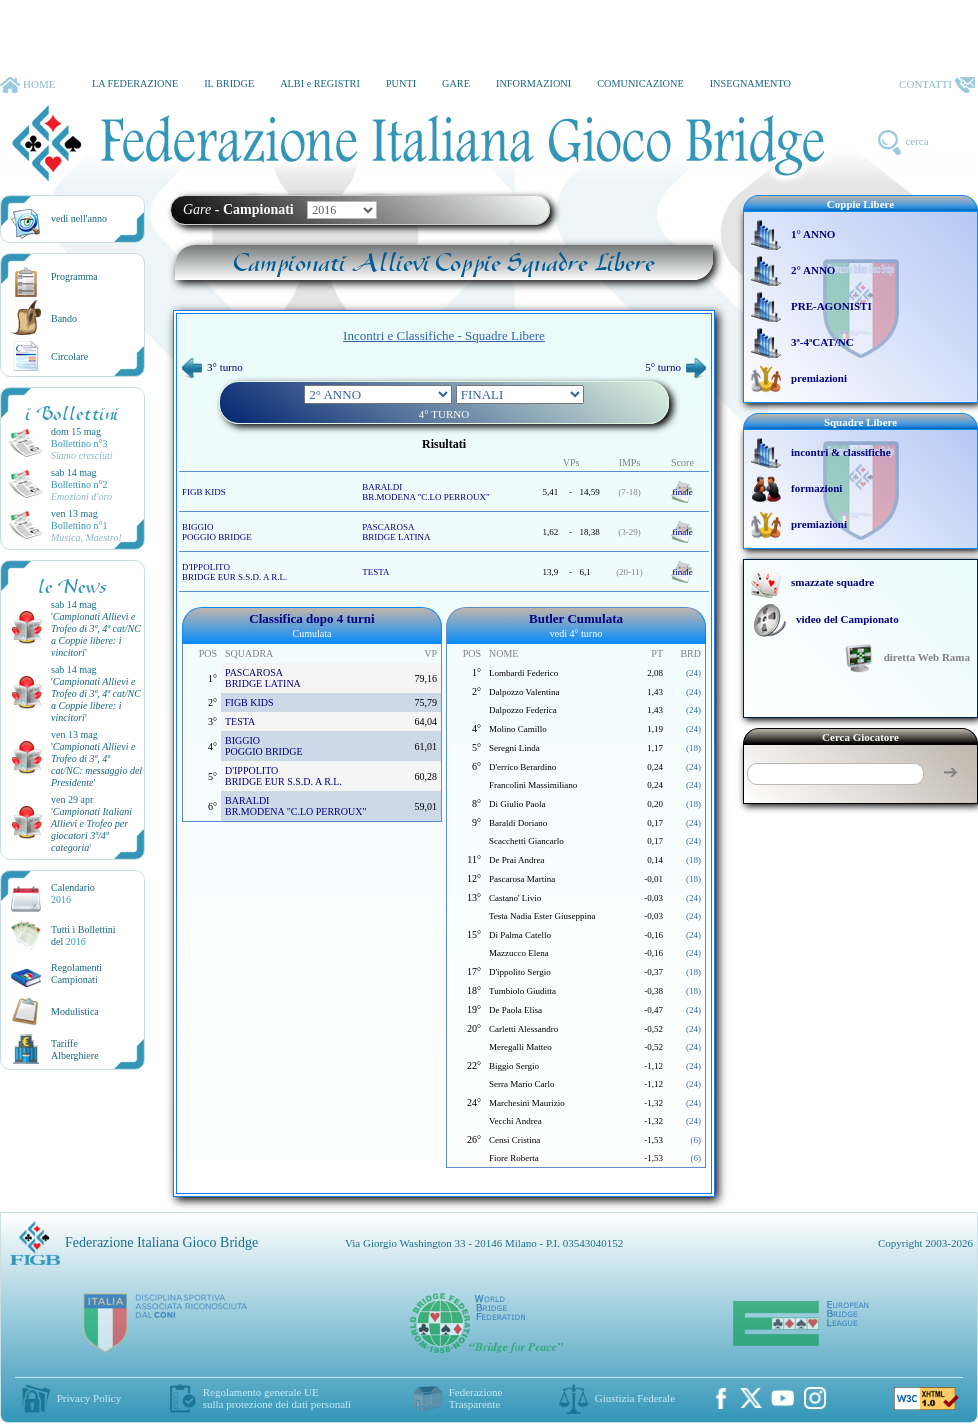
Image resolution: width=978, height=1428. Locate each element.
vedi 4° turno (576, 633)
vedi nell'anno (79, 218)
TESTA (375, 572)
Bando (64, 318)
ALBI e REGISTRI (320, 83)
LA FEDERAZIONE (135, 83)
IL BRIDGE (229, 83)
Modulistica (75, 1011)
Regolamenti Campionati (76, 973)
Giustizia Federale (635, 1398)
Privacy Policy (89, 1398)
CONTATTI (937, 85)
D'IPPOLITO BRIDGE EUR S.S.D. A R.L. (234, 572)
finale (682, 492)
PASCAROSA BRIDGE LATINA (396, 532)
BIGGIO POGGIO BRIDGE (217, 532)
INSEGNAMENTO (750, 83)
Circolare (69, 356)
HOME (27, 85)
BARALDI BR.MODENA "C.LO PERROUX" (425, 492)
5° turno (675, 367)
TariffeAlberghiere (75, 1049)
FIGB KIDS (204, 492)
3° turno (212, 367)
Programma (74, 276)
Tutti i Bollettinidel (83, 935)
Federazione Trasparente (476, 1398)
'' (96, 634)
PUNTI (401, 83)
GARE (456, 83)
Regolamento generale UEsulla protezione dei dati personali (277, 1398)
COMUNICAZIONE (640, 83)
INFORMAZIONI (533, 83)
